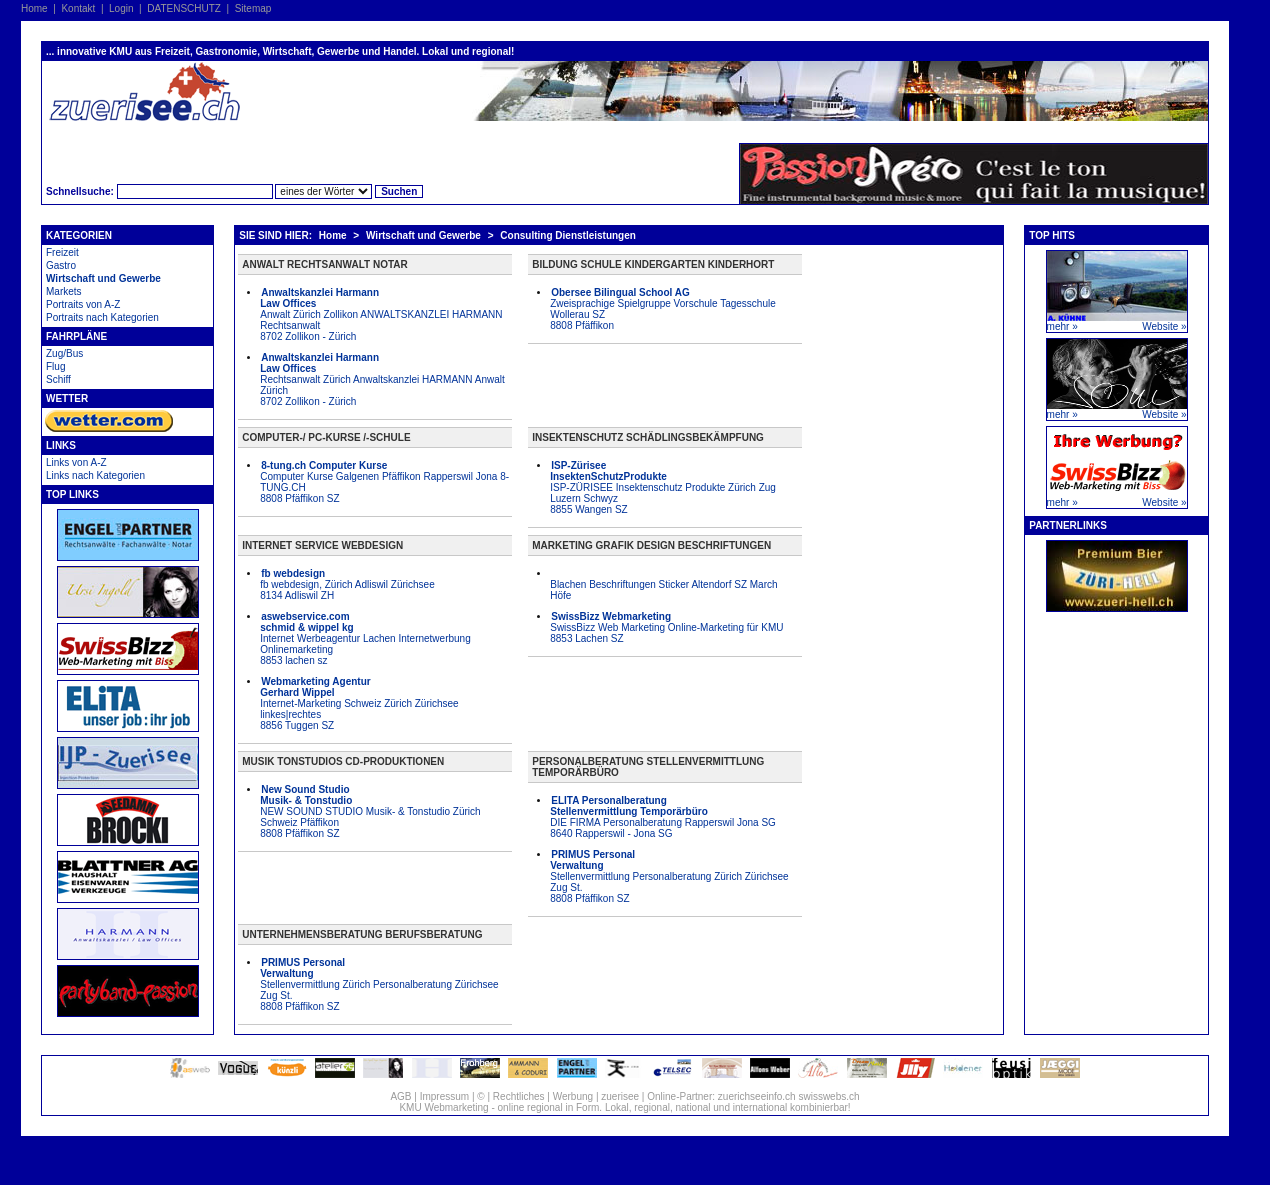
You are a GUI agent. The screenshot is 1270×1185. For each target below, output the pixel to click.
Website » (1164, 326)
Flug (55, 366)
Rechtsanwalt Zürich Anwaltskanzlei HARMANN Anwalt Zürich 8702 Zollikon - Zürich (382, 379)
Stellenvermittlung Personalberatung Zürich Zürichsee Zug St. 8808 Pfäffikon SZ (669, 876)
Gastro (61, 265)
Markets (64, 291)
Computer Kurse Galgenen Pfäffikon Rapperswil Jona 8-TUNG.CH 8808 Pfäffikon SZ (384, 482)
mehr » (1062, 326)
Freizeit (62, 252)
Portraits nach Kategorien (102, 317)
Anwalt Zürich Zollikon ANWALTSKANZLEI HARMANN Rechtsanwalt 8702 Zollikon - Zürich (381, 314)
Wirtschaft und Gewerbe (103, 278)
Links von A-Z (76, 462)
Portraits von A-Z (83, 304)
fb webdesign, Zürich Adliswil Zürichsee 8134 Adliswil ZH (347, 584)
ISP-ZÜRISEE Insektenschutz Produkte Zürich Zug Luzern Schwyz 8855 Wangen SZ (663, 487)
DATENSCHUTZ (184, 8)
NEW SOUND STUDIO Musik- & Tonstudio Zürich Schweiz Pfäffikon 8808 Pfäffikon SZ (370, 811)
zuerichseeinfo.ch (757, 1096)
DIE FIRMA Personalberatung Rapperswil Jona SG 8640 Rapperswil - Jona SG (663, 817)
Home (34, 8)
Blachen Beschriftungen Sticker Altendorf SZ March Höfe (663, 590)
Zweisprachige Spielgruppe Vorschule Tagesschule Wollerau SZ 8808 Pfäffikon (663, 309)
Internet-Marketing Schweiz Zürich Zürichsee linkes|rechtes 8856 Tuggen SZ (359, 703)
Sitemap (253, 8)
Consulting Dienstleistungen (568, 235)
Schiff (58, 379)
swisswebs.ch (828, 1096)
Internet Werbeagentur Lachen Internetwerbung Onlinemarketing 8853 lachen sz (365, 638)
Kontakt (78, 8)
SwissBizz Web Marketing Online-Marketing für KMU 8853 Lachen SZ (666, 627)
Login (121, 8)
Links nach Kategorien (95, 475)
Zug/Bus (64, 353)
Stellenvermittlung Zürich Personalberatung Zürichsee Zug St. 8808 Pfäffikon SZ (379, 984)
